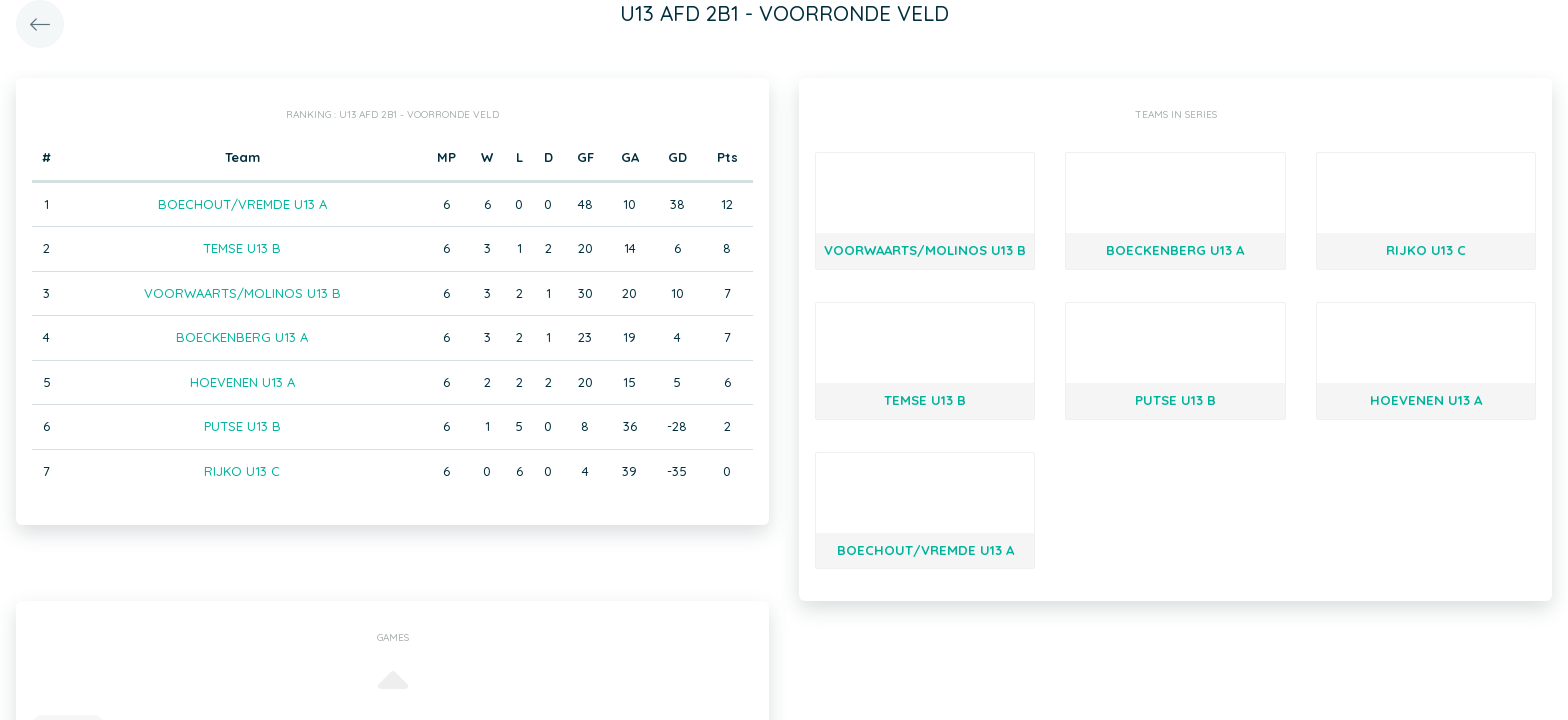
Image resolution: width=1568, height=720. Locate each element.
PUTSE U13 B (242, 426)
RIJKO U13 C (242, 471)
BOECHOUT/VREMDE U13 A (242, 204)
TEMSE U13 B (242, 248)
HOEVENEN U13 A (242, 382)
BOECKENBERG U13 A (242, 337)
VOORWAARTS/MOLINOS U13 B (242, 293)
